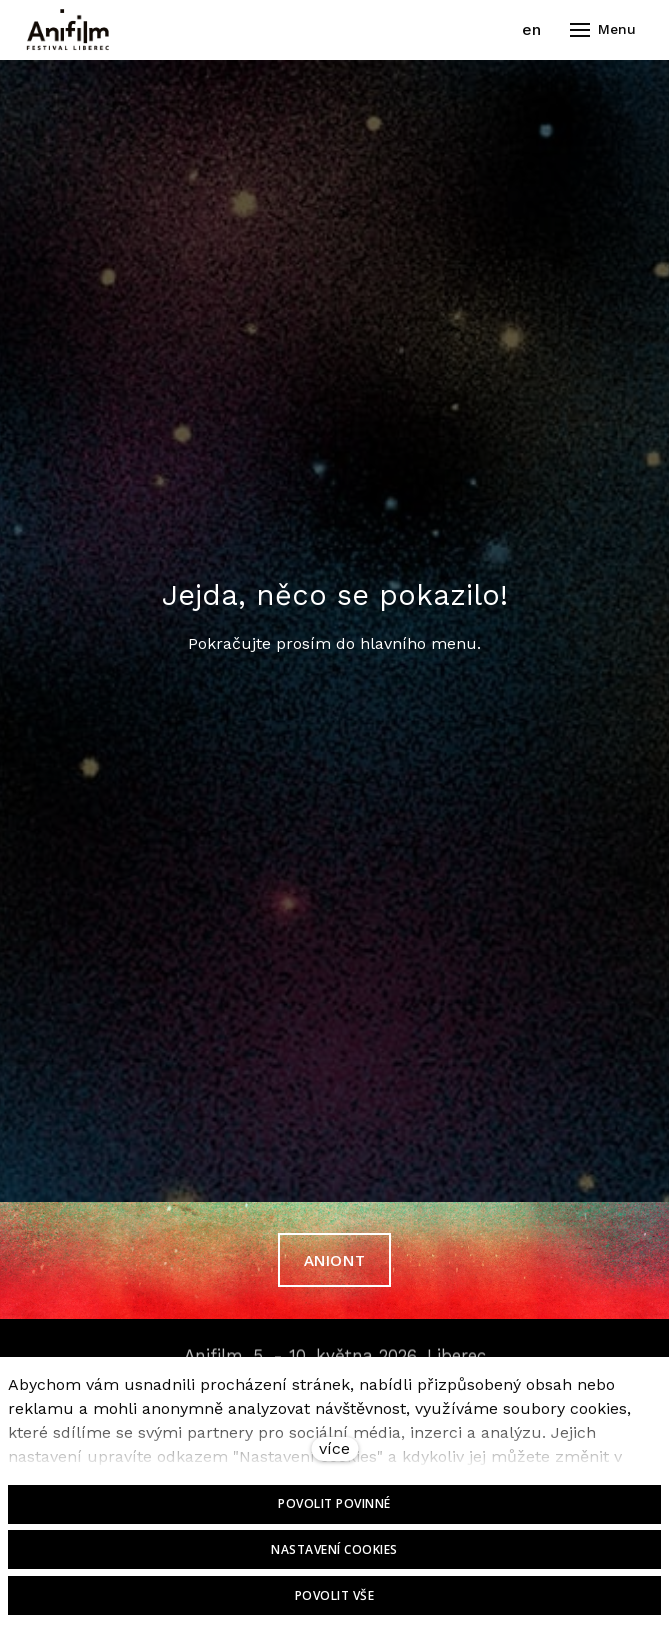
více (334, 1448)
